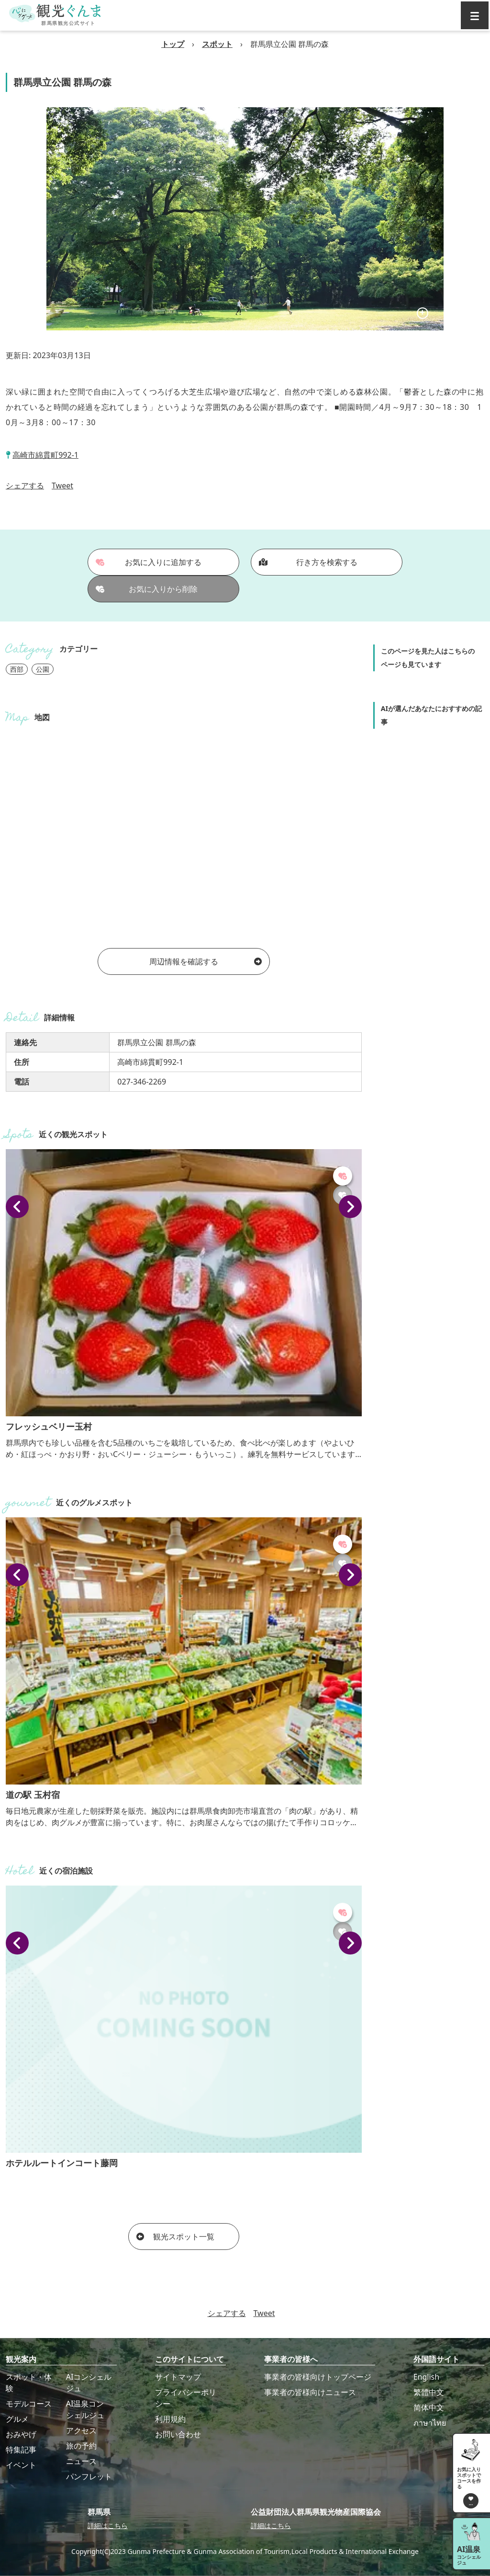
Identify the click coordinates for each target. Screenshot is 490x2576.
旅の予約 (81, 2445)
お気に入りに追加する (149, 562)
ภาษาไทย (429, 2423)
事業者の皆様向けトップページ (317, 2377)
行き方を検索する (308, 562)
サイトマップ (178, 2377)
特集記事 (21, 2449)
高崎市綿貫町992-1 (45, 455)
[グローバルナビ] (475, 15)
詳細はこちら (108, 2525)
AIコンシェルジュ (89, 2383)
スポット (217, 44)
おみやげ (21, 2434)
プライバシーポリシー (185, 2398)
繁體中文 (428, 2392)
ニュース (81, 2461)
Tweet (62, 485)
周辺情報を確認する (205, 961)
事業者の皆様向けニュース (310, 2392)
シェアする (25, 485)
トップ (172, 44)
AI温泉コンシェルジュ (85, 2409)
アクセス (81, 2430)
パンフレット (89, 2476)
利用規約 (170, 2419)
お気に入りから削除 (147, 589)
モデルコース (29, 2403)
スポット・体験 (29, 2383)
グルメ (17, 2419)
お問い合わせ (178, 2434)
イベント (21, 2465)
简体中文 (428, 2407)
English (426, 2377)
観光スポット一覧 (175, 2236)
